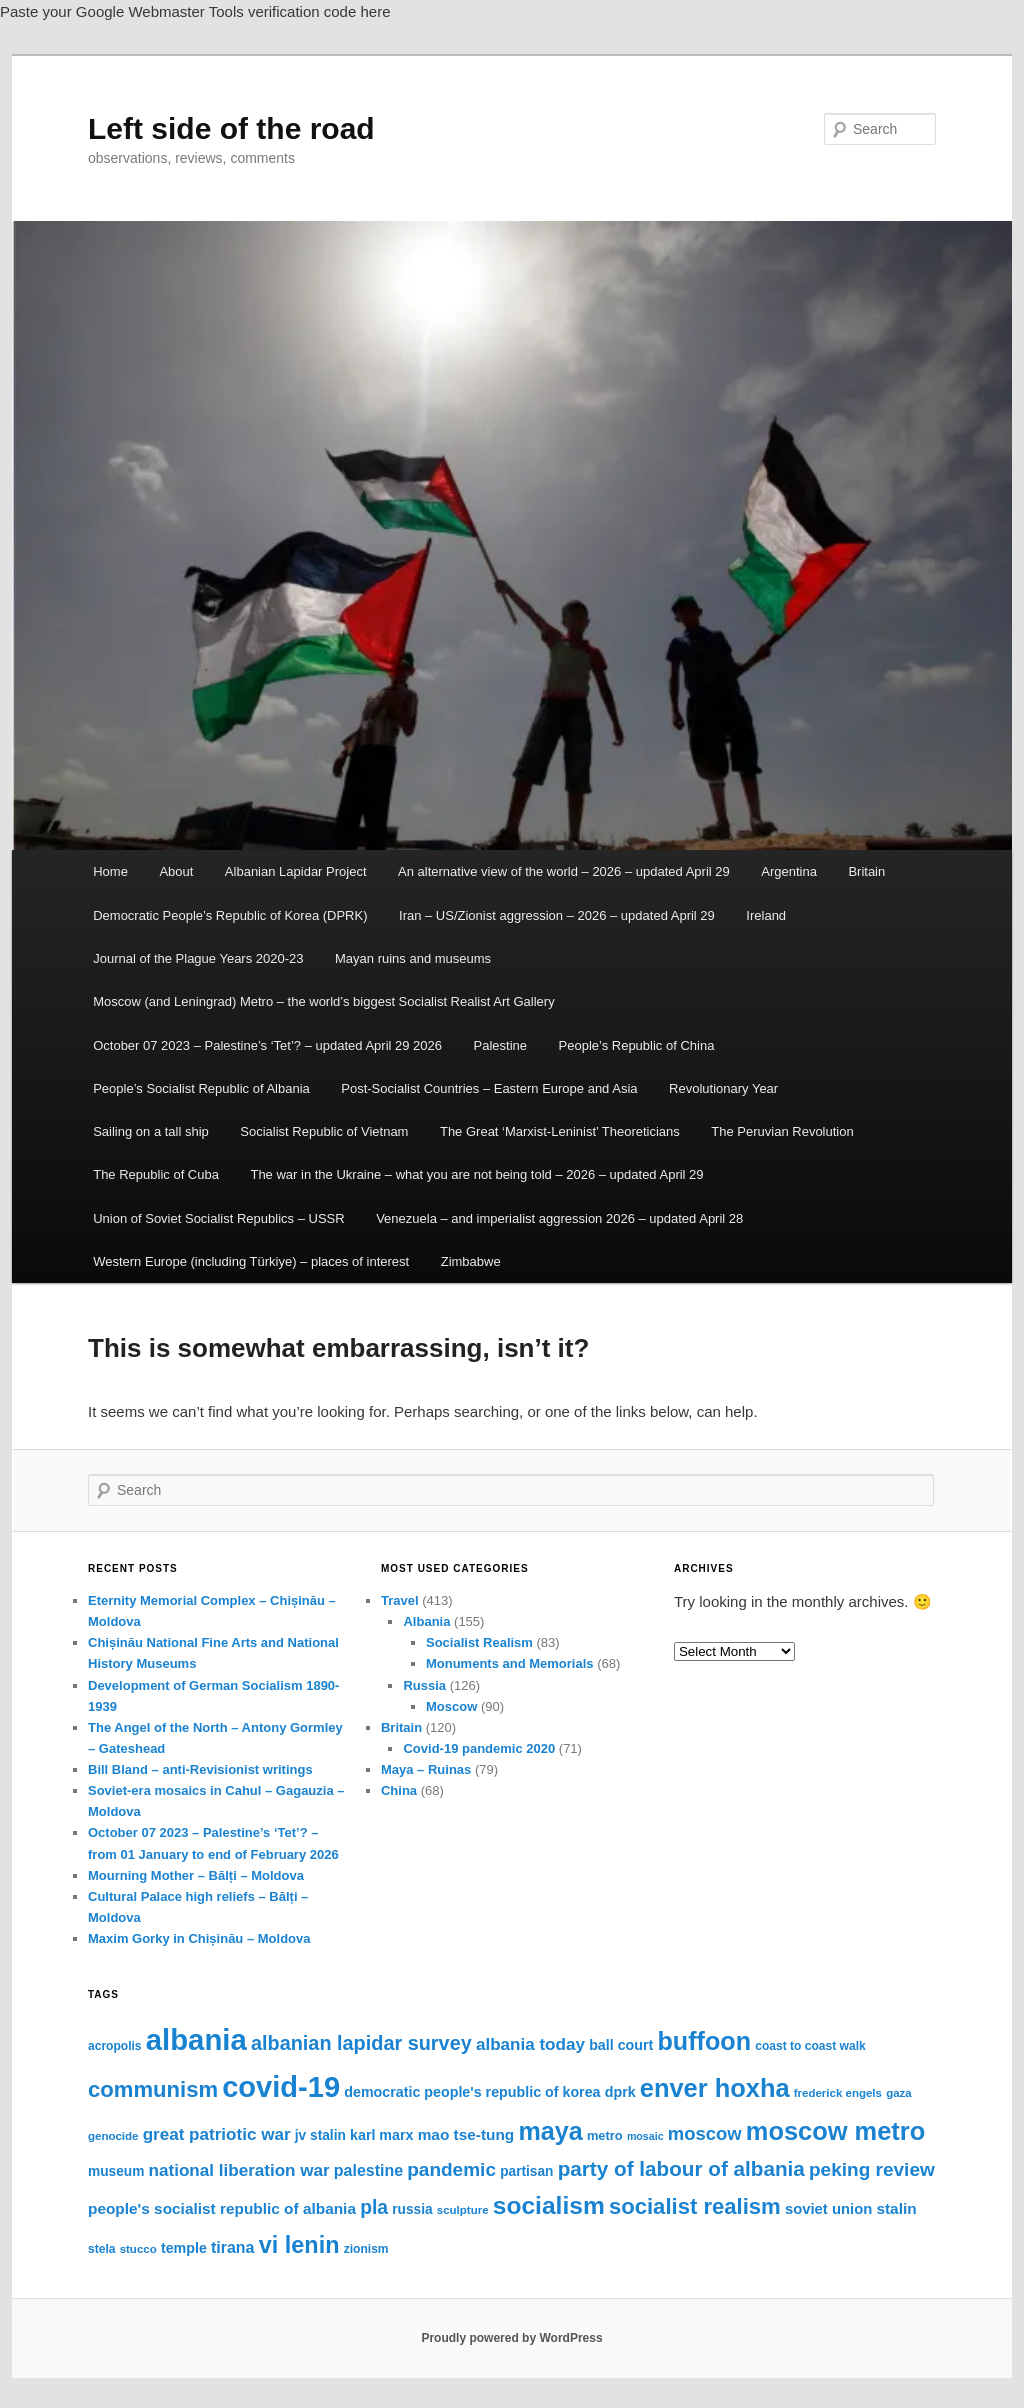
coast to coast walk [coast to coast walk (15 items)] (810, 2046)
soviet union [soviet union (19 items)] (828, 2209)
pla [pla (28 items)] (374, 2207)
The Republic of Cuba (156, 1174)
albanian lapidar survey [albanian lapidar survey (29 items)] (361, 2043)
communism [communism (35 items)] (153, 2089)
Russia (424, 1685)
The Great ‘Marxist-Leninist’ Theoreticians (560, 1131)
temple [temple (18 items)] (184, 2248)
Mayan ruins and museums (413, 958)
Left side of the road (231, 128)
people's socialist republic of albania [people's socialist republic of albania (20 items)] (222, 2208)
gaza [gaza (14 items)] (899, 2093)
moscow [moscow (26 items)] (705, 2133)
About (176, 871)
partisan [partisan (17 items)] (526, 2171)
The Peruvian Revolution (782, 1131)
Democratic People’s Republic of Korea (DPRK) (230, 915)
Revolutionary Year (723, 1088)
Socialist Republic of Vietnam (324, 1131)
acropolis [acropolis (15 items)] (115, 2046)
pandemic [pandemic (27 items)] (451, 2169)
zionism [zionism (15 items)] (366, 2249)
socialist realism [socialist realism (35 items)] (695, 2206)
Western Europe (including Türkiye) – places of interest (251, 1261)
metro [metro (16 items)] (605, 2135)
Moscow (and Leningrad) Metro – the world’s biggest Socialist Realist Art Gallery (323, 1001)
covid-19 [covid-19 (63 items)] (281, 2087)
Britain (866, 871)
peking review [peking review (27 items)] (872, 2169)
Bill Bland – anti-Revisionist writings (200, 1769)
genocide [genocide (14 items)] (113, 2136)
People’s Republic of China (637, 1045)
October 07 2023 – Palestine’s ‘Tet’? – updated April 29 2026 (267, 1045)
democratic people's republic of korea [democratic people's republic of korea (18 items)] (472, 2092)
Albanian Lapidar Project (296, 871)
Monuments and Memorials (510, 1663)
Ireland (766, 915)
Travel (400, 1600)
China (399, 1790)
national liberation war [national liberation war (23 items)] (239, 2170)
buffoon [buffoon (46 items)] (705, 2041)
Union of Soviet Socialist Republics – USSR (218, 1218)
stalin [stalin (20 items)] (896, 2208)
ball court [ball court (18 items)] (621, 2045)
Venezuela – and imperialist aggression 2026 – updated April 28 (559, 1218)
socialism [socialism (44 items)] (549, 2205)
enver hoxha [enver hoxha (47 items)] (715, 2088)
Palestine (500, 1045)
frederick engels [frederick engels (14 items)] (838, 2093)
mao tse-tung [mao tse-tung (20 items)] (466, 2134)
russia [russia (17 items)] (412, 2209)
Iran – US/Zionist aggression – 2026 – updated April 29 (557, 915)
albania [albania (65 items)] (196, 2039)
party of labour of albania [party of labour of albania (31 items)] (681, 2168)
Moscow (451, 1706)
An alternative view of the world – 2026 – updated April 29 (564, 871)
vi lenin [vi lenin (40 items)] (299, 2245)
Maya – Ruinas (426, 1769)
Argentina (789, 871)
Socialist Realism (479, 1642)
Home (110, 871)
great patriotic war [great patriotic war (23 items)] (217, 2134)
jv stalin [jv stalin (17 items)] (320, 2135)
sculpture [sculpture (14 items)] (463, 2210)
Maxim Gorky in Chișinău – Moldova (199, 1938)
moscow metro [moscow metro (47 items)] (835, 2131)
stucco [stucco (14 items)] (138, 2249)
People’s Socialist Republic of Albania (201, 1088)
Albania (426, 1621)
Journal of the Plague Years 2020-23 (198, 958)
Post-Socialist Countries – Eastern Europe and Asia (489, 1088)
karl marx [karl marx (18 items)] (381, 2135)
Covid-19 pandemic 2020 (479, 1748)
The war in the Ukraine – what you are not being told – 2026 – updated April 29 (476, 1174)
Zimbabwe (471, 1261)
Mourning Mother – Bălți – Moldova (196, 1875)
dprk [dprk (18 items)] (620, 2092)
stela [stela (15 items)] (101, 2249)
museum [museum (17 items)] (116, 2171)
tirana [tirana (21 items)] (232, 2247)
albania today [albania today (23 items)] (530, 2044)
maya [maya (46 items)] (550, 2131)
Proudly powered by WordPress (511, 2338)
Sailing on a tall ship (151, 1131)
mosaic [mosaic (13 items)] (645, 2136)
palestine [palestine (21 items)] (368, 2170)
